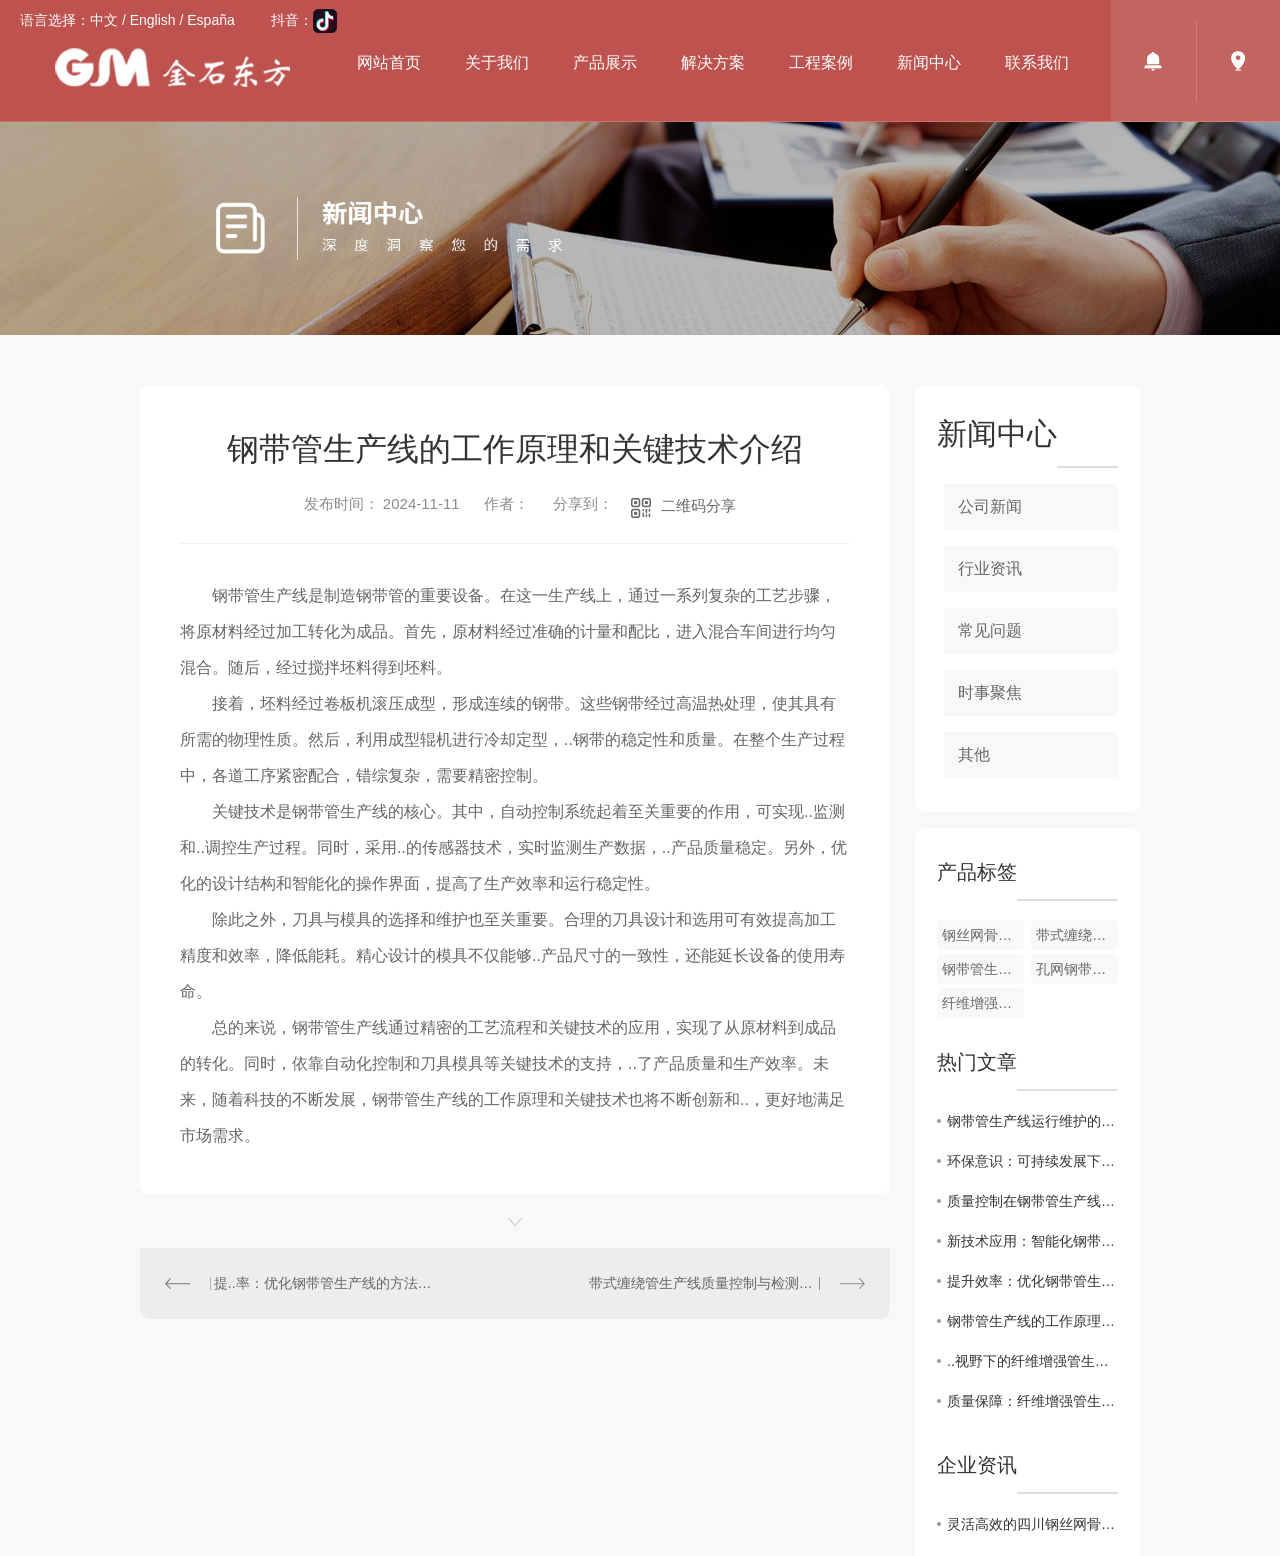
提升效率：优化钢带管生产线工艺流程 (1032, 1281)
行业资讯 (990, 568)
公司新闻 (990, 506)
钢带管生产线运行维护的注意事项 (1032, 1121)
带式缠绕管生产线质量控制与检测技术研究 (722, 1283)
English (153, 20)
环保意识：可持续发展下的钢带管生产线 (1032, 1161)
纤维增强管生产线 (983, 1003)
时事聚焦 (990, 692)
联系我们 (1037, 62)
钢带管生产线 (983, 969)
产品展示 (605, 62)
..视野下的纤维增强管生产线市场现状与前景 (1032, 1361)
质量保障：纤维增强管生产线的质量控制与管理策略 (1032, 1401)
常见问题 (990, 630)
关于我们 (497, 62)
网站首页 (389, 62)
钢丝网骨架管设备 (983, 935)
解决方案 (713, 62)
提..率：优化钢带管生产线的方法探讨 (328, 1283)
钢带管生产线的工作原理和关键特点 (1032, 1321)
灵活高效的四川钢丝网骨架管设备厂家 (1032, 1524)
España (210, 20)
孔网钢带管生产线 (1077, 969)
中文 (104, 20)
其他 (974, 754)
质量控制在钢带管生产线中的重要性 (1032, 1201)
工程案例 (821, 62)
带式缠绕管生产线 (1077, 935)
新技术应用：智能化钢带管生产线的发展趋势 (1032, 1241)
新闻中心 (929, 62)
